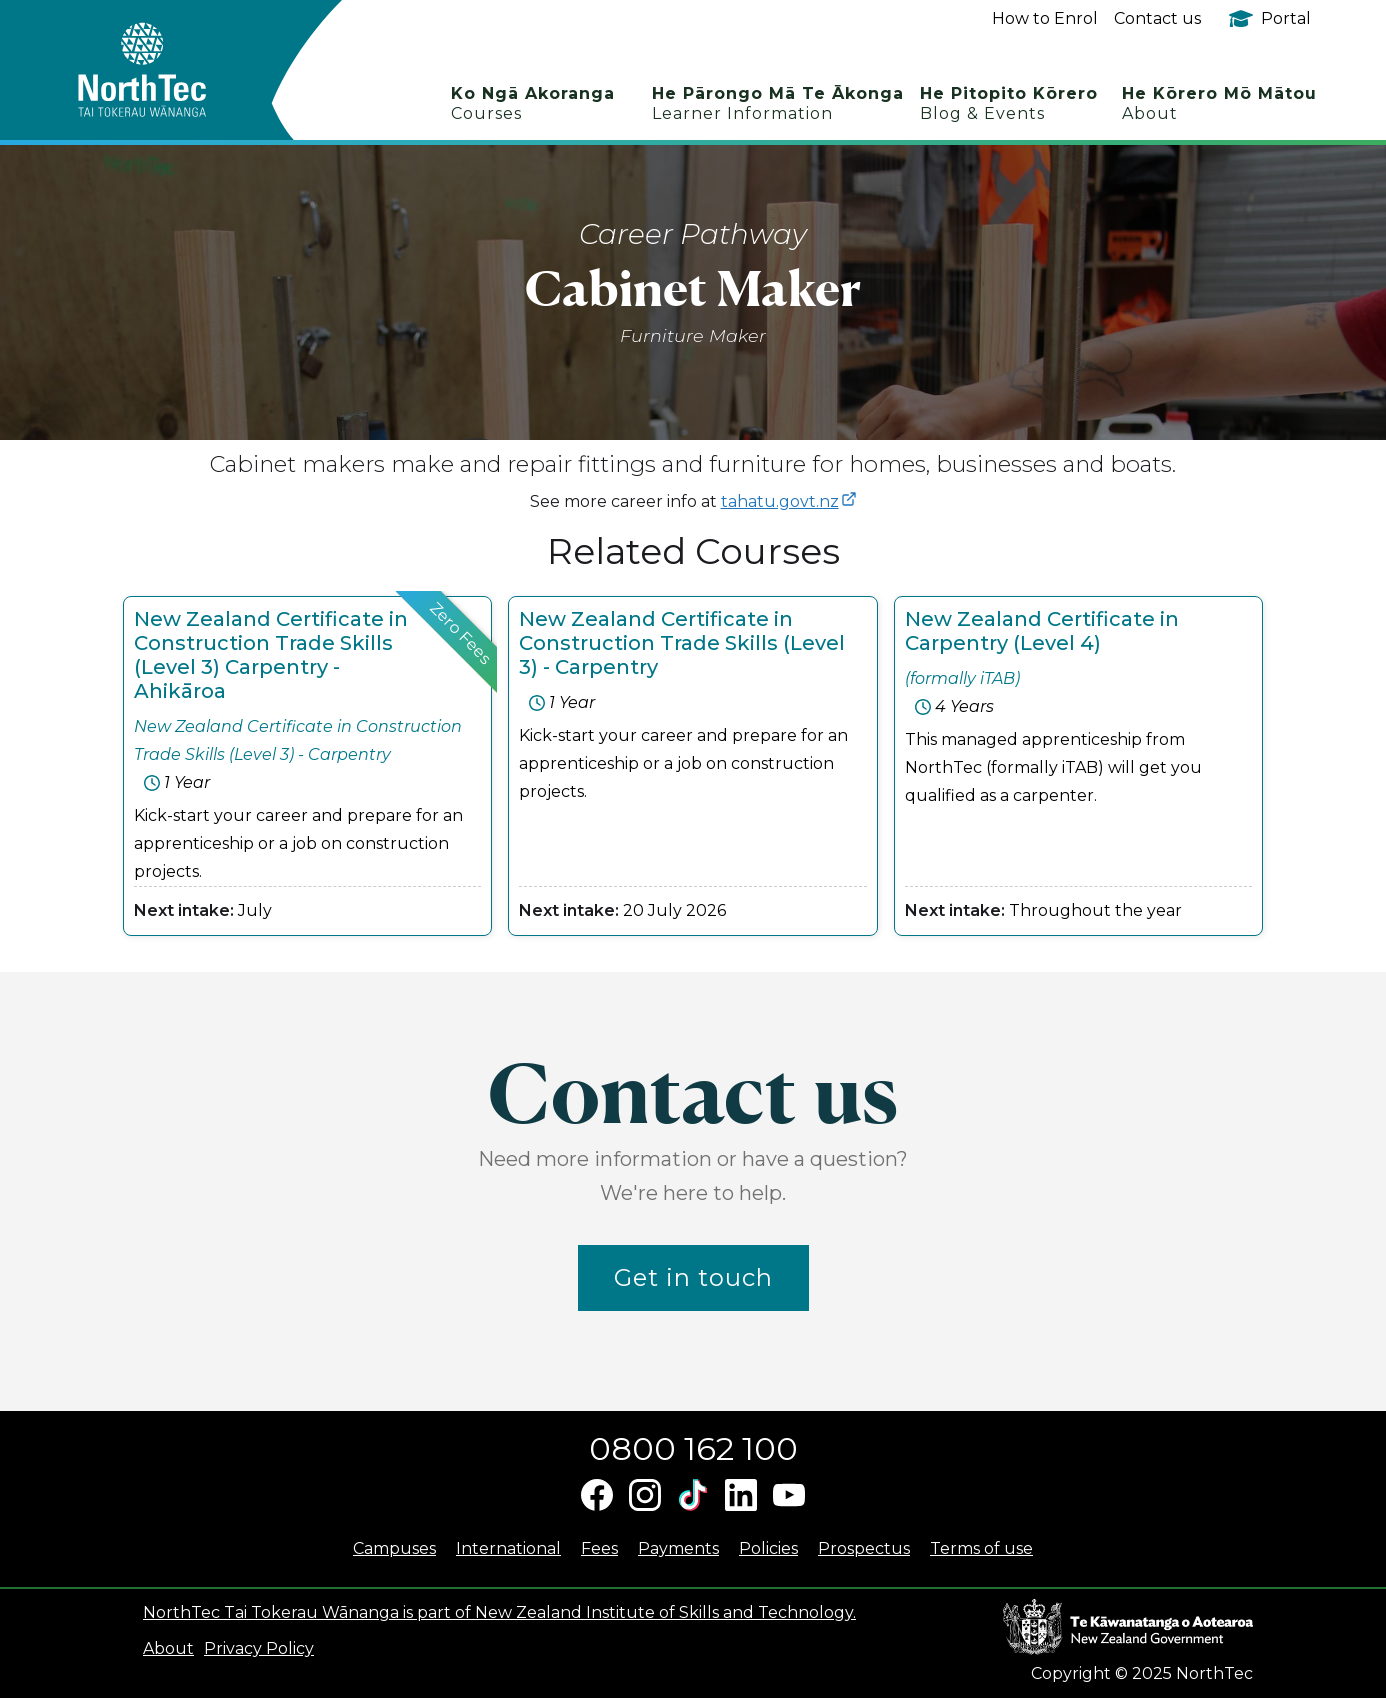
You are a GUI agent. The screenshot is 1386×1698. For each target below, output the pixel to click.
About (168, 1648)
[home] (177, 70)
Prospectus (864, 1548)
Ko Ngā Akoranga (533, 103)
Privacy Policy (259, 1648)
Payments (678, 1548)
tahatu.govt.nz (780, 501)
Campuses (394, 1548)
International (508, 1548)
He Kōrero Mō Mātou (1219, 103)
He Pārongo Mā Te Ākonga (778, 103)
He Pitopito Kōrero (1009, 103)
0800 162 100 (693, 1448)
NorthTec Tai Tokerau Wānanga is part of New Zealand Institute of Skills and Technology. (499, 1612)
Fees (599, 1548)
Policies (768, 1548)
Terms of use (981, 1548)
